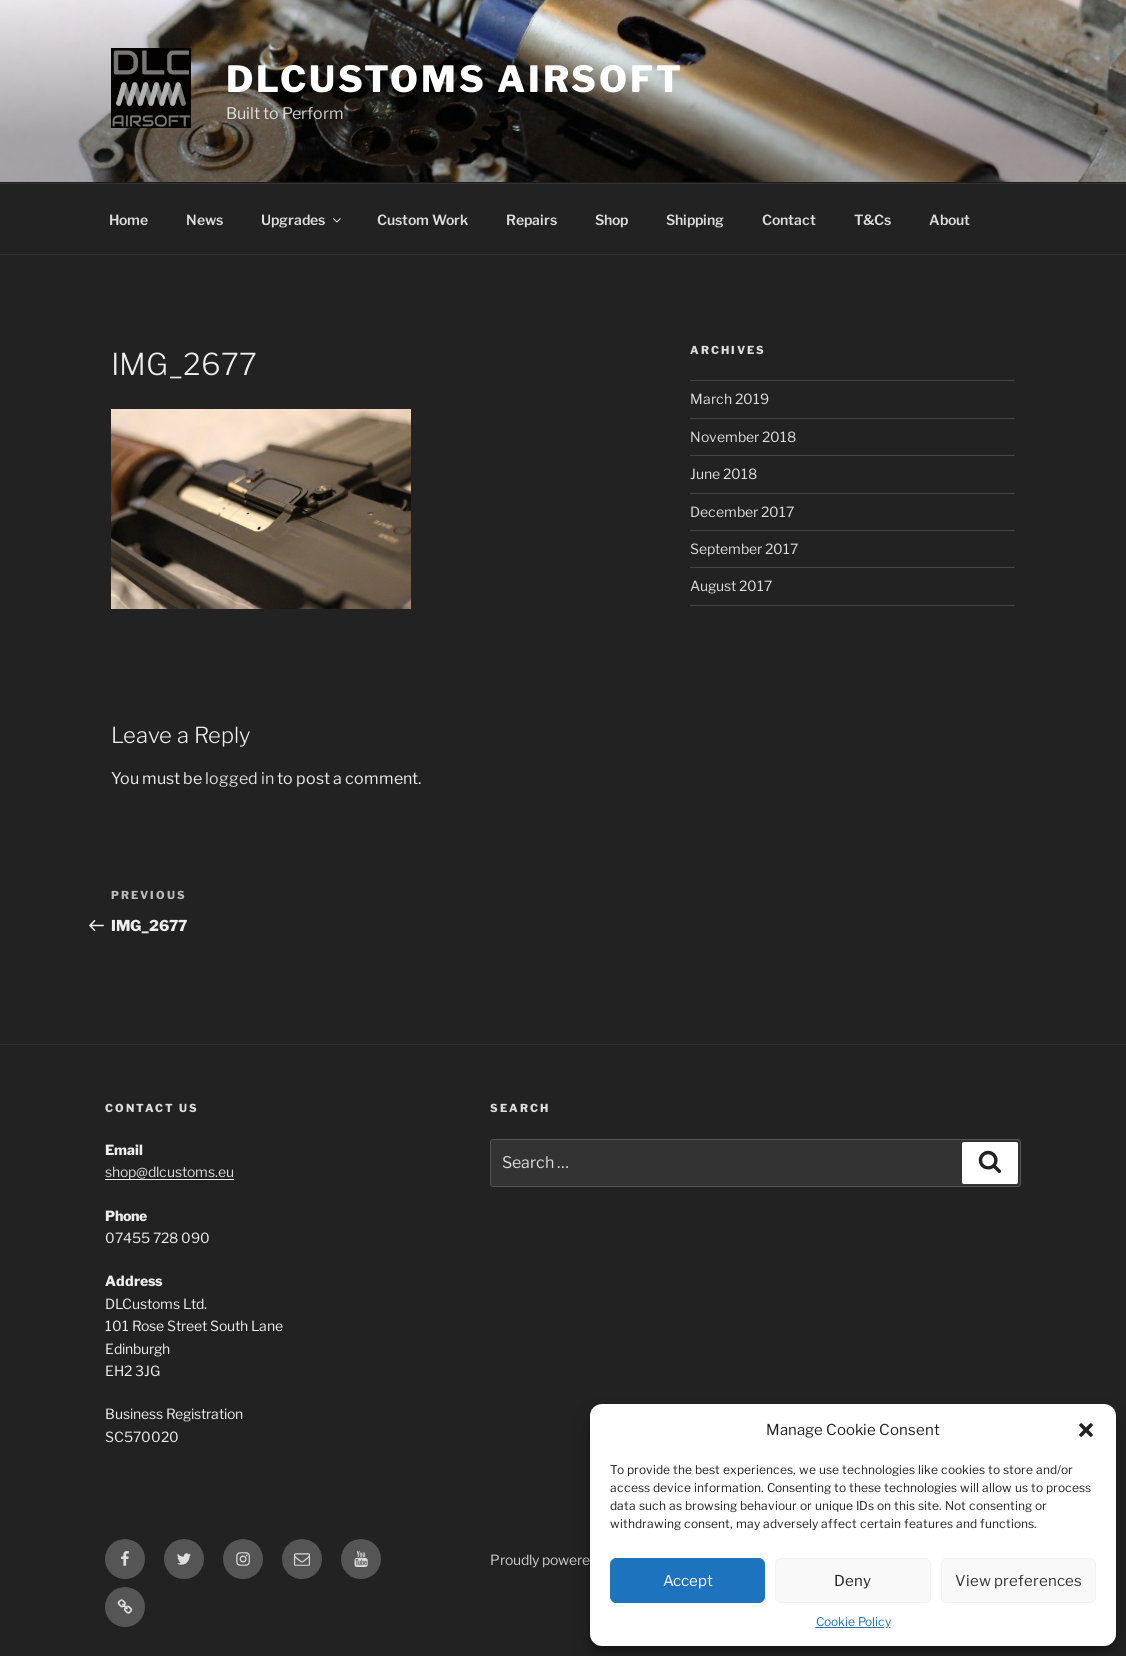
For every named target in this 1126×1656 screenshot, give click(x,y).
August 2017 (731, 585)
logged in (239, 778)
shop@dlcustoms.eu (169, 1171)
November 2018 (743, 436)
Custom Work (422, 219)
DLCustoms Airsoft (455, 79)
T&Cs (872, 219)
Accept (688, 1581)
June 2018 (723, 473)
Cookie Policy (853, 1621)
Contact (789, 219)
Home (128, 219)
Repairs (531, 219)
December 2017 (742, 511)
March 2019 (729, 398)
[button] (1086, 1430)
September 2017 (744, 548)
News (204, 219)
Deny (852, 1581)
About (949, 219)
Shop (611, 219)
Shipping (695, 219)
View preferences (1018, 1581)
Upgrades (302, 219)
